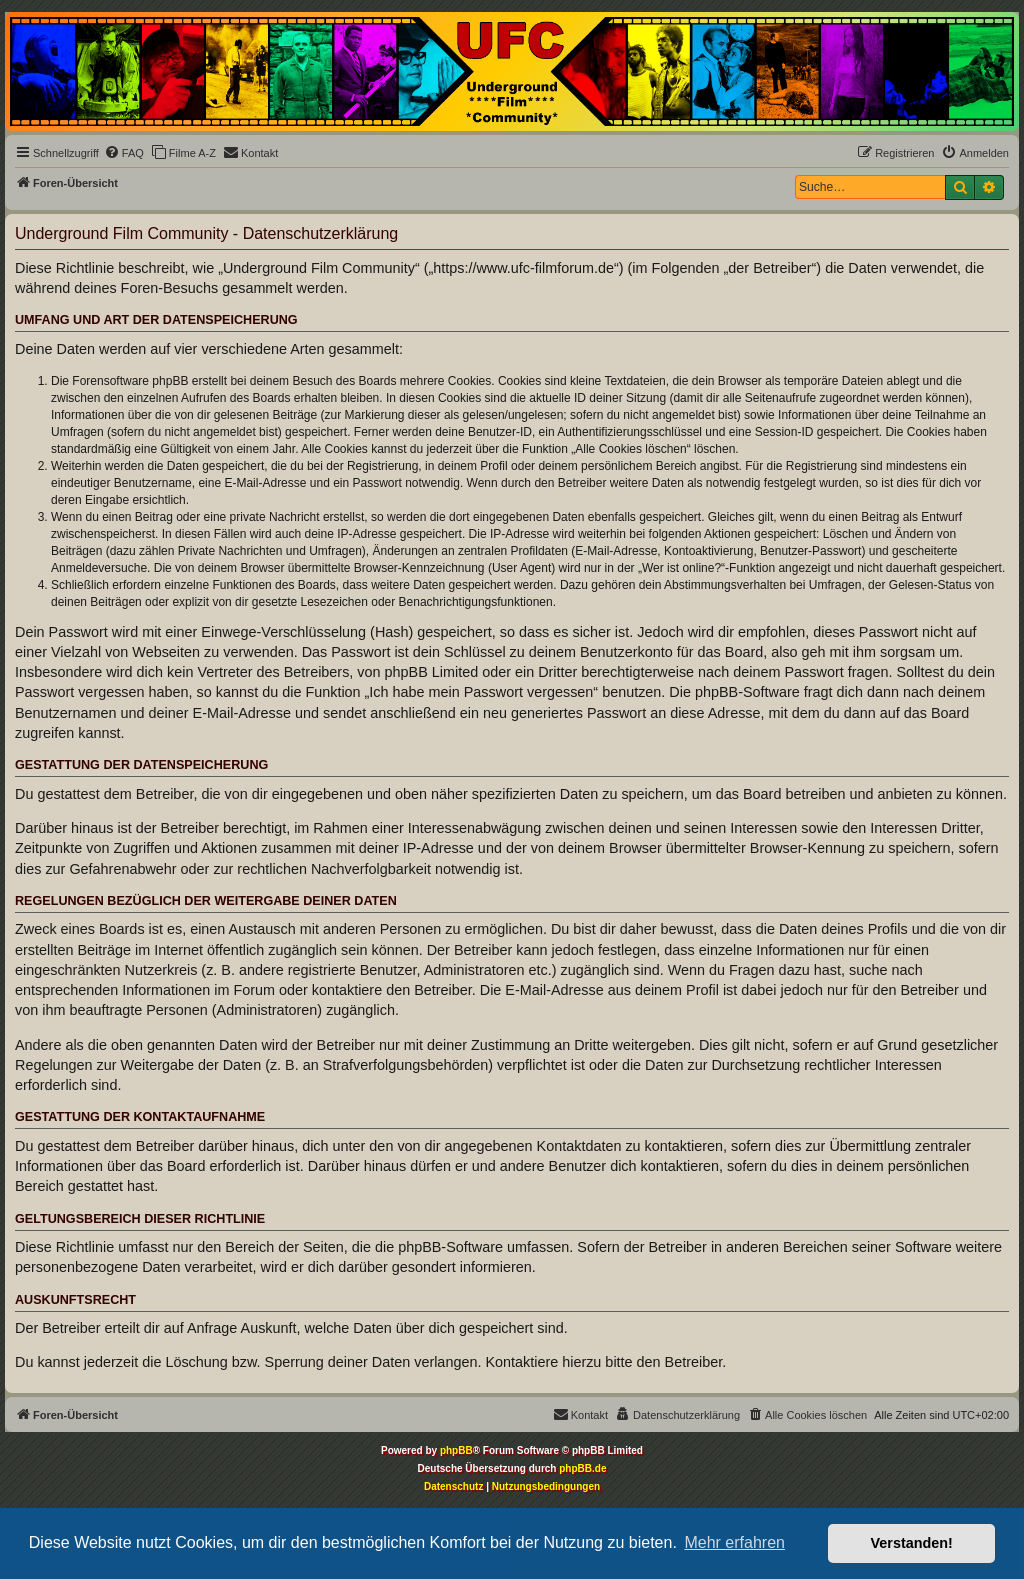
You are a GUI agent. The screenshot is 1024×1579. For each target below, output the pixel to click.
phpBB (456, 1450)
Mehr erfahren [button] (734, 1542)
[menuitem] (124, 153)
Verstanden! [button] (912, 1543)
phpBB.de (582, 1468)
